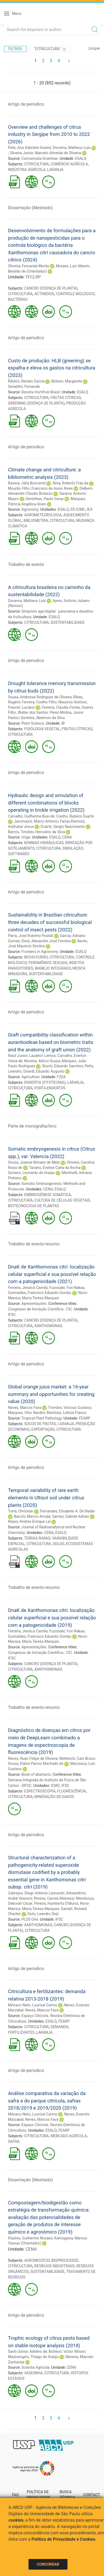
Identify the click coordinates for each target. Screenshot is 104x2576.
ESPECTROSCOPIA (40, 1791)
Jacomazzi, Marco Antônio (36, 821)
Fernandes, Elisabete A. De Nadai (67, 1511)
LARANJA (55, 169)
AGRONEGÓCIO (37, 2260)
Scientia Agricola (35, 2367)
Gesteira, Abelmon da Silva (43, 718)
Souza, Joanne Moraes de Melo (34, 1162)
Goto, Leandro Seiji (42, 1914)
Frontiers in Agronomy (39, 951)
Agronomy (29, 509)
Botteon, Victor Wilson (67, 2351)
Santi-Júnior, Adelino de (27, 2351)
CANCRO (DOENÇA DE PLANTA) (51, 288)
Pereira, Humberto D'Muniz (56, 1903)
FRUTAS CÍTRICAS (65, 397)
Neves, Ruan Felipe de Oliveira (32, 1758)
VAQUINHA (33, 2373)
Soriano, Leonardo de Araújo (31, 1173)
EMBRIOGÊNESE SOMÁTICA (47, 1195)
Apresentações (33, 1303)
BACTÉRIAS (17, 299)
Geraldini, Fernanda (24, 386)
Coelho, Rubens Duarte (75, 816)
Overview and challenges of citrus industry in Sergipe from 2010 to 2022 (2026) (49, 134)
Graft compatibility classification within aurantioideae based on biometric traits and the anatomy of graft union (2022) (50, 1042)
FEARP (84, 1418)
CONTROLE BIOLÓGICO (75, 294)
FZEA (61, 1077)
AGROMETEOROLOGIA (43, 515)
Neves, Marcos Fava (24, 1407)
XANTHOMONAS (48, 1326)
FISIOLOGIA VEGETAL (42, 729)
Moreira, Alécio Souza (42, 1061)
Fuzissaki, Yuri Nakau (67, 1287)
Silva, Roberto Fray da (70, 483)
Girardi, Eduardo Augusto (43, 1071)
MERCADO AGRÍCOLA (68, 2136)
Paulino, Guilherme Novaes (30, 2238)
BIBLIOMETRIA (35, 520)
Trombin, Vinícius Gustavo (69, 1407)
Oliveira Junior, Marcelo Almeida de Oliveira (45, 153)
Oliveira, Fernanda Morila (28, 266)
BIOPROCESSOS (64, 2260)
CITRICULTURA (36, 164)
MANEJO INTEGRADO (53, 968)
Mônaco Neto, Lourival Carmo (32, 2005)
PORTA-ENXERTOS (49, 1088)
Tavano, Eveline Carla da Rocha (55, 1168)
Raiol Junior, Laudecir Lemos (32, 1055)
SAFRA (13, 2141)
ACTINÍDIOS (44, 294)
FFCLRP (33, 276)
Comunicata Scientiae (39, 158)
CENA (67, 837)
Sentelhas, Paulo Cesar (45, 499)
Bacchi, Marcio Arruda (32, 1516)
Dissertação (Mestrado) (30, 207)
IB (63, 723)
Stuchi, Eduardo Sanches (62, 1066)
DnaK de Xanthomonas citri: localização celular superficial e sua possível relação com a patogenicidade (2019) (52, 1617)
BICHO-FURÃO (36, 957)
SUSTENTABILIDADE (67, 622)
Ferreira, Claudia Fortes (61, 707)
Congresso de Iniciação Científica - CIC (40, 1309)
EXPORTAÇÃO (43, 1429)
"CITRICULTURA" (50, 49)
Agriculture (30, 1077)
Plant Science (32, 723)
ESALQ (80, 158)
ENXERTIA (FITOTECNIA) (45, 1082)
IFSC (12, 1315)
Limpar (94, 48)
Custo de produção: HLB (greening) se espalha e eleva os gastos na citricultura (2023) (51, 368)
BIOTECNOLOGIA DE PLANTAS (33, 1206)
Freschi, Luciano (21, 707)
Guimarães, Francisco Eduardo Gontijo (39, 1293)
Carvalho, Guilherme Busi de (31, 816)
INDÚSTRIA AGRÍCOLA (26, 169)
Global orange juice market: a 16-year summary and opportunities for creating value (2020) (51, 1394)
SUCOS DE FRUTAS (40, 1424)
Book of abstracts (36, 1774)
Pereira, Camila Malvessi (54, 1898)
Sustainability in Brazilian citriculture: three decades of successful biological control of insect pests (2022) (50, 922)
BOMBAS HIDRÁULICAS (44, 843)
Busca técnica (67, 2494)
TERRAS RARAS (37, 1538)
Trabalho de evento (26, 564)
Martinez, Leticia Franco (66, 1412)
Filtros (15, 49)
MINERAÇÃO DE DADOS (54, 1797)
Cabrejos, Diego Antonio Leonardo (36, 1893)
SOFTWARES (18, 854)
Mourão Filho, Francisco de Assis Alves (40, 488)
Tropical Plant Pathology (41, 1418)
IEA (90, 509)
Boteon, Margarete (66, 381)
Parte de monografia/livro (32, 1126)
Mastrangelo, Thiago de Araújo (33, 2357)
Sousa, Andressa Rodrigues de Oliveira (40, 697)
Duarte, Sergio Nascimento (63, 826)
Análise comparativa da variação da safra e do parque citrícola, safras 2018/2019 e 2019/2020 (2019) (47, 2101)
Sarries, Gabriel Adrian (70, 1516)
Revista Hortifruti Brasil (40, 392)
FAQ (15, 2495)
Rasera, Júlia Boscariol (27, 483)
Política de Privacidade (38, 2494)
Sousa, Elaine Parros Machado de (35, 1763)
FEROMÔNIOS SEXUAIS (48, 963)
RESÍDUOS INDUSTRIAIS (54, 2266)
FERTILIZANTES (21, 2032)
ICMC (80, 509)
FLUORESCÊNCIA (71, 1791)
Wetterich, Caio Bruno (77, 1758)
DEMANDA (59, 2027)
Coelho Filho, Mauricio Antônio (61, 702)
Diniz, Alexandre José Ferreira (46, 941)
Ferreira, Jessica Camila (27, 1287)
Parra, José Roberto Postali (30, 936)
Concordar (48, 2564)
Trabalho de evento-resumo (34, 1243)
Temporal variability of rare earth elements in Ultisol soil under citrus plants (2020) (46, 1497)
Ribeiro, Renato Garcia (26, 381)
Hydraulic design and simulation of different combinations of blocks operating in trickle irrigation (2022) (46, 803)
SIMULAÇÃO (72, 848)
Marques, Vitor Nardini (26, 1412)
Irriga (25, 837)
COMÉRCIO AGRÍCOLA (69, 164)
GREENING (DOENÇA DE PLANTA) (36, 403)
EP (72, 509)
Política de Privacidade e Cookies (63, 2539)
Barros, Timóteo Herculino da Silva (36, 832)
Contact (91, 2495)
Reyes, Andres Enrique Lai (29, 1521)
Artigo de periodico (26, 104)
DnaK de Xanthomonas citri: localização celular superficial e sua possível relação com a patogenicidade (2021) (52, 1274)
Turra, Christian (20, 1511)
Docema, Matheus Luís (72, 147)
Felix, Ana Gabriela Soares (29, 147)
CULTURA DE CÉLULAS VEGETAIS (62, 1200)
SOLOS (58, 1544)
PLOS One (29, 1919)
